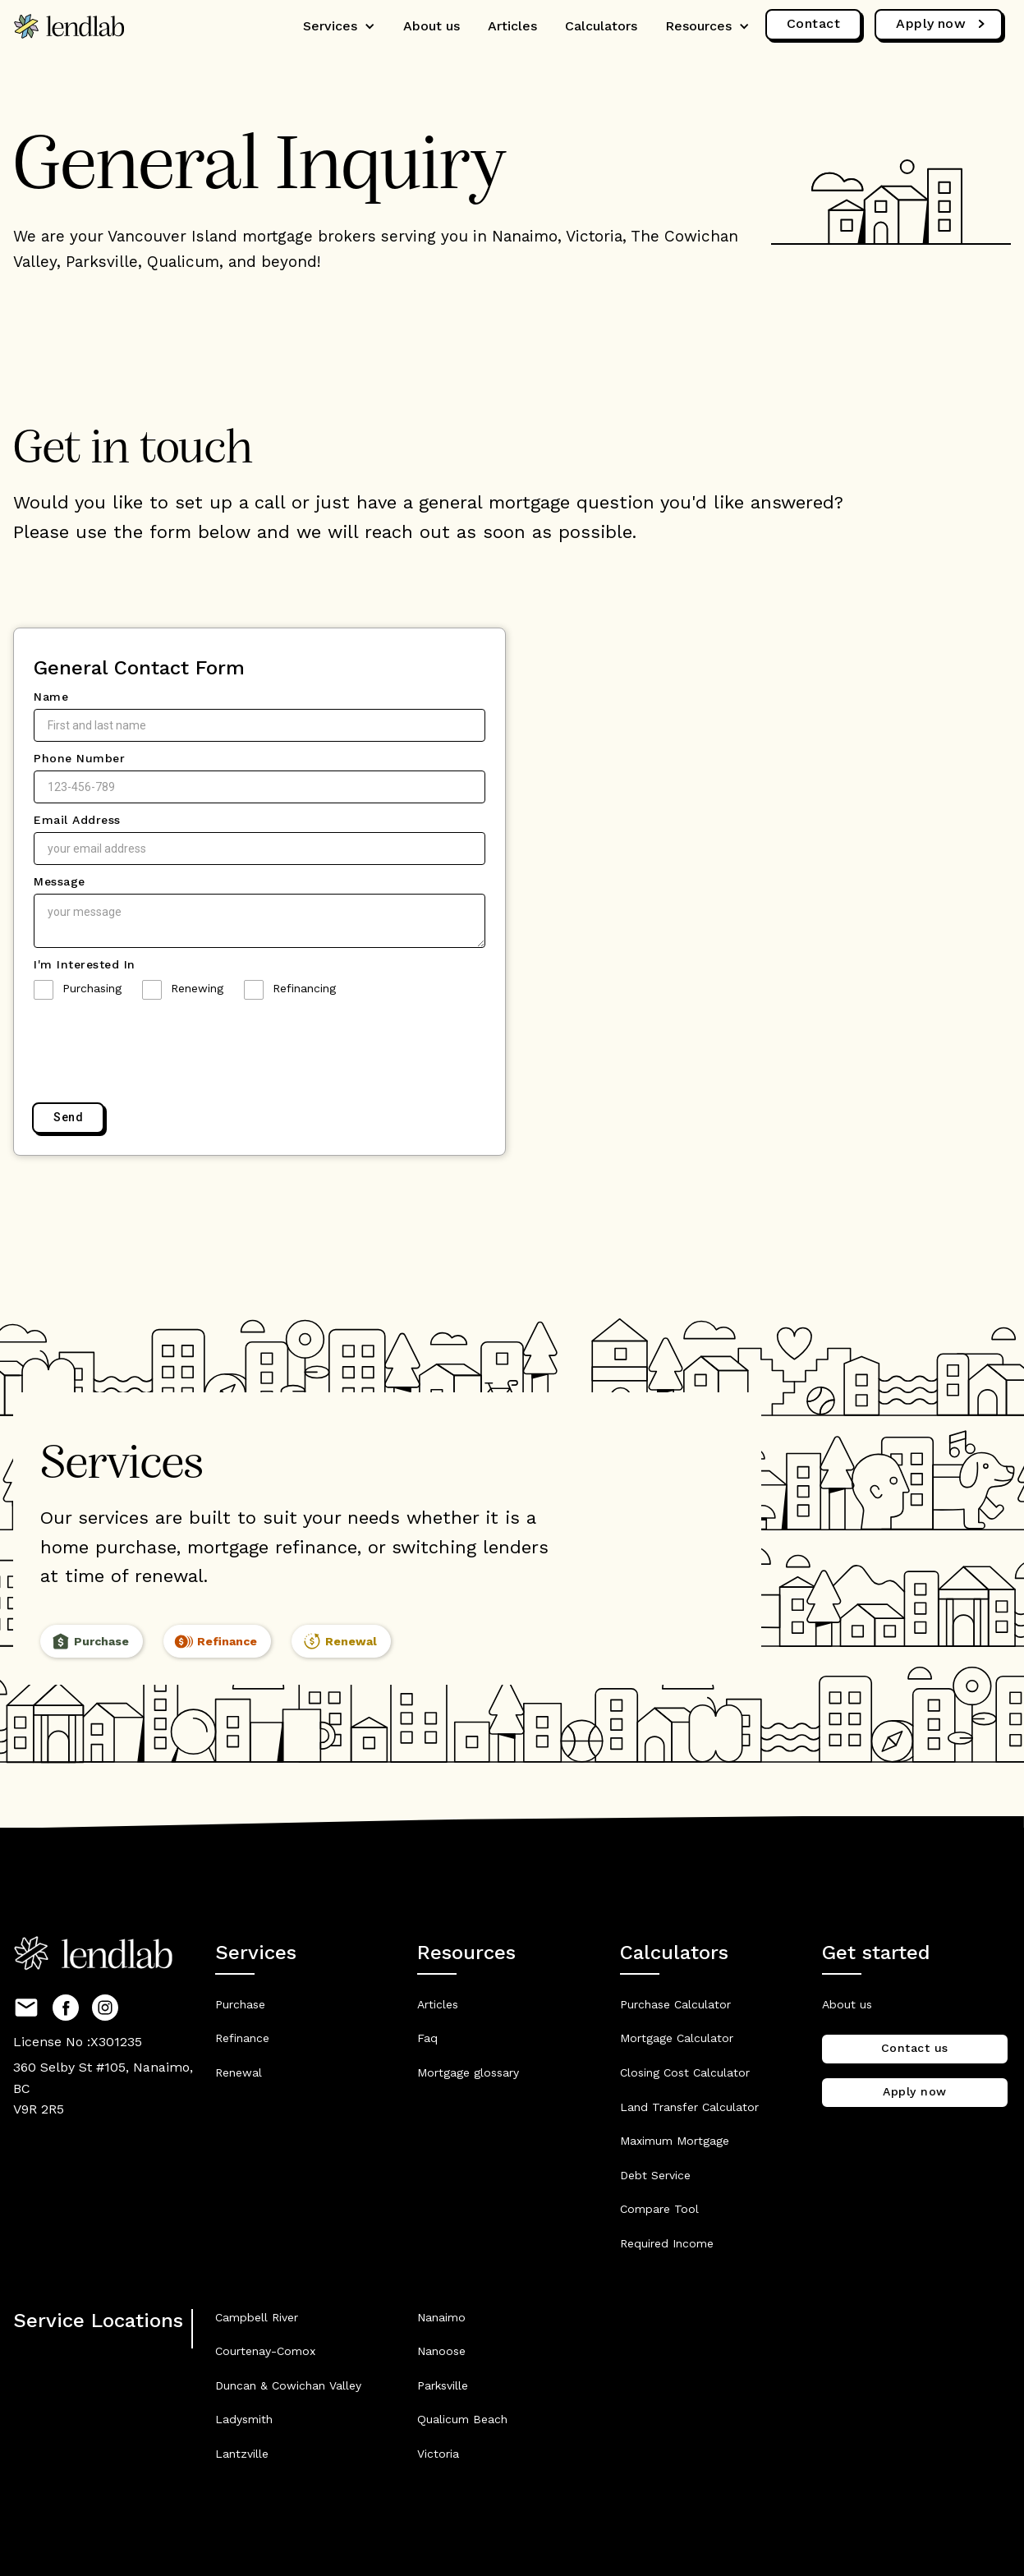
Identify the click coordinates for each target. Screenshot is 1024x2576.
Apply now (915, 2091)
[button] (339, 26)
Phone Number (79, 758)
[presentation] (158, 1052)
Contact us (914, 2047)
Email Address (77, 819)
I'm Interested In (84, 964)
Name (51, 696)
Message (59, 881)
